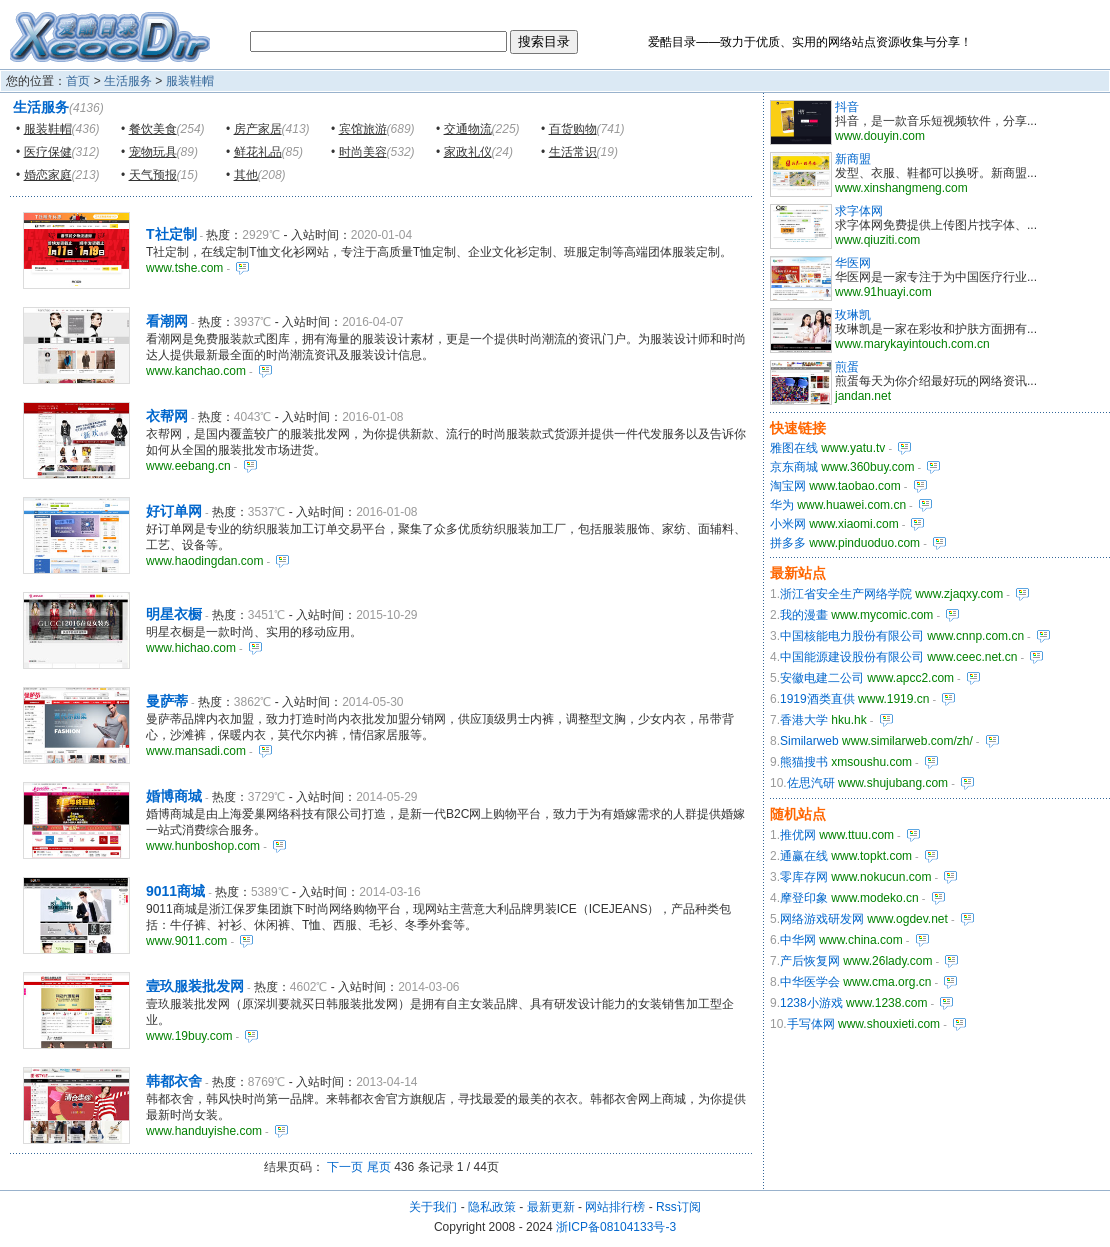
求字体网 (859, 211)
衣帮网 (167, 416)
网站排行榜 (615, 1207)
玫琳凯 (853, 315)
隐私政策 (492, 1207)
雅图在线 (794, 448)
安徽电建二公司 (822, 678)
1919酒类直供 (817, 699)
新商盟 (853, 159)
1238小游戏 (811, 1003)
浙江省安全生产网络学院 (846, 594)
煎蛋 (847, 367)
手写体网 (811, 1024)
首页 (78, 81)
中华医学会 (810, 982)
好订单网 (174, 511)
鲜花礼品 (258, 152)
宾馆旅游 (363, 129)
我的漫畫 (804, 615)
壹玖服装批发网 (195, 986)
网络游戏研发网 (822, 919)
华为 (782, 505)
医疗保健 (48, 152)
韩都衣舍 (174, 1081)
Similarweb (809, 741)
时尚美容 (363, 152)
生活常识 (573, 152)
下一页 (345, 1167)
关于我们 (433, 1207)
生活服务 (128, 81)
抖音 (847, 107)
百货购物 (573, 129)
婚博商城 (174, 796)
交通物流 (468, 129)
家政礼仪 (468, 152)
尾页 (379, 1167)
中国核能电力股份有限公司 (852, 636)
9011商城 (175, 891)
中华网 (798, 940)
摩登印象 (804, 898)
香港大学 (804, 720)
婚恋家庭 (48, 175)
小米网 (788, 524)
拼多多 (788, 543)
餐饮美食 (153, 129)
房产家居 (258, 129)
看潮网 (167, 321)
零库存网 (804, 877)
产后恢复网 (810, 961)
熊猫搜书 (804, 762)
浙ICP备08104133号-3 (616, 1227)
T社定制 (171, 234)
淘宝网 (788, 486)
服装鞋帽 (190, 81)
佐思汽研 (811, 783)
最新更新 (551, 1207)
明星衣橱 (174, 614)
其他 (246, 175)
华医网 (853, 263)
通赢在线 (804, 856)
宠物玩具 (153, 152)
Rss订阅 (678, 1207)
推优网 (798, 835)
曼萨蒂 (167, 701)
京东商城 (794, 467)
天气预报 (153, 175)
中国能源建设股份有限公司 (852, 657)
